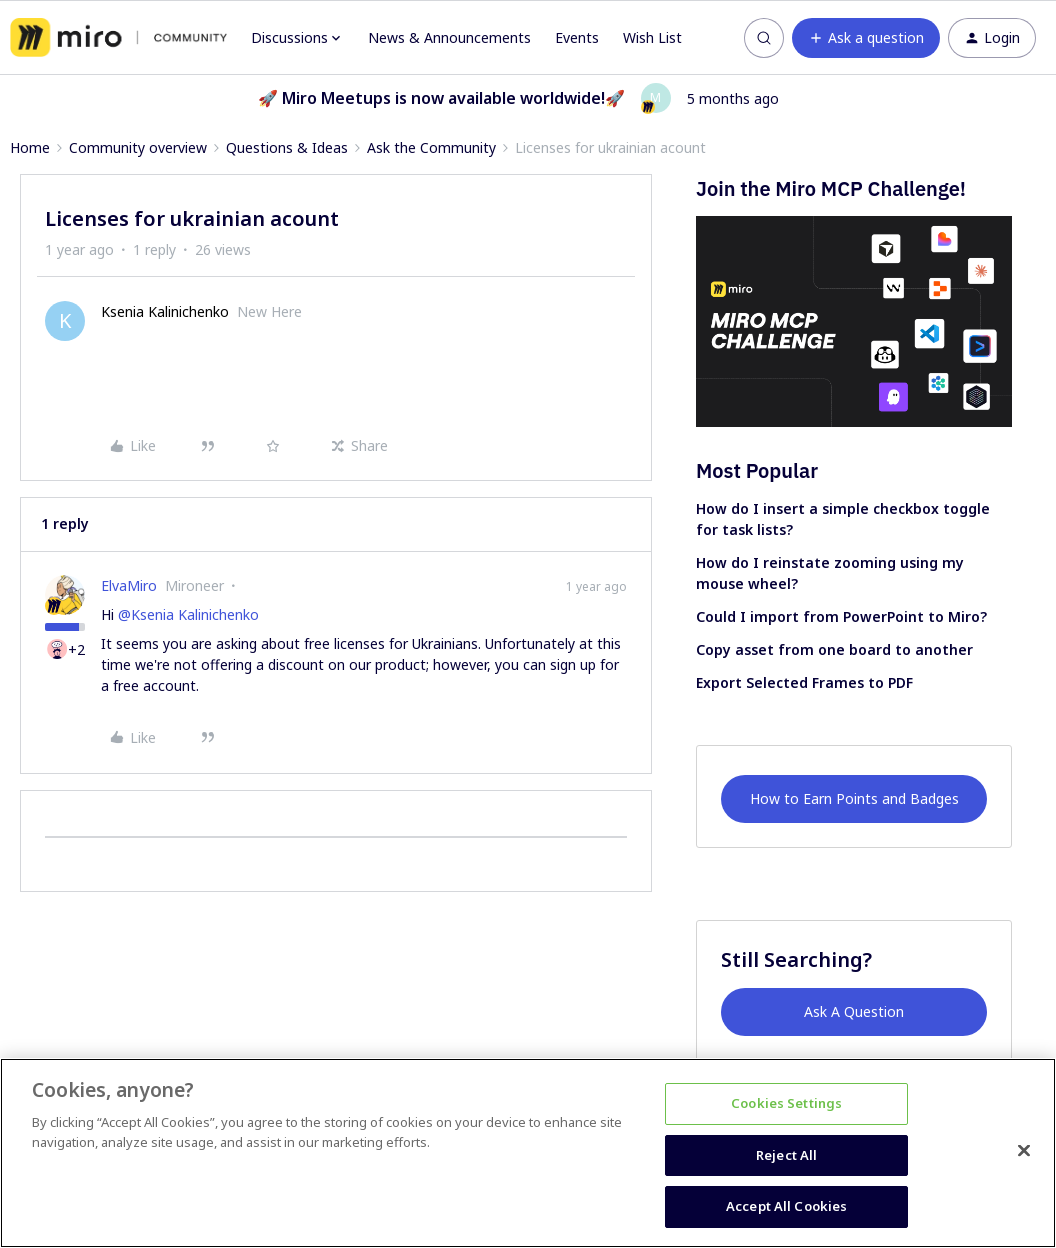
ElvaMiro (129, 585)
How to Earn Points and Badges (854, 798)
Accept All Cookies (786, 1206)
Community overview (138, 147)
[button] (866, 38)
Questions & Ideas (287, 147)
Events (577, 37)
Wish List (652, 37)
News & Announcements (449, 37)
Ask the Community (431, 147)
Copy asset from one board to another (834, 649)
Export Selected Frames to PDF (804, 682)
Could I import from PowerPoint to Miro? (841, 616)
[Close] (1024, 1151)
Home (30, 147)
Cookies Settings (786, 1103)
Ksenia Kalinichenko (165, 311)
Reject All (786, 1155)
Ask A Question (854, 1011)
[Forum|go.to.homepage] (118, 38)
